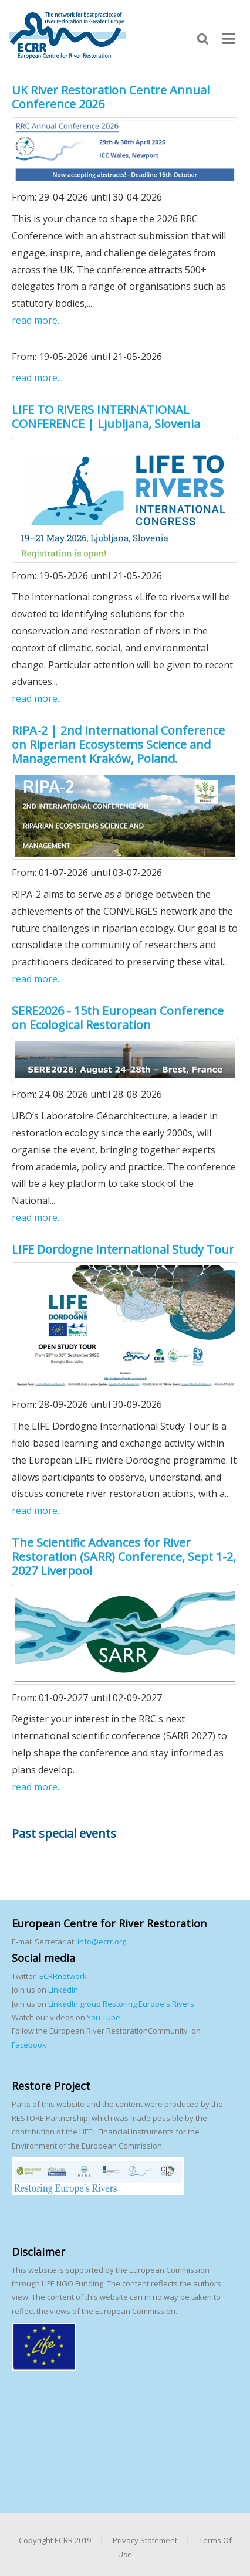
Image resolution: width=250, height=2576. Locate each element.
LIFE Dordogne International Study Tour (123, 1249)
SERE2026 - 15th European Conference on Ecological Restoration (118, 1018)
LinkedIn (63, 1989)
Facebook (29, 2044)
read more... (37, 320)
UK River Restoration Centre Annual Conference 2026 (111, 97)
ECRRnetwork (63, 1976)
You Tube (102, 2017)
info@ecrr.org (101, 1941)
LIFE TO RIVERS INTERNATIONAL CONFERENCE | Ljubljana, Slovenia (106, 417)
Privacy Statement (145, 2540)
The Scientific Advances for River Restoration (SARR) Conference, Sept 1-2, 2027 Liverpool (124, 1557)
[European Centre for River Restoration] (67, 34)
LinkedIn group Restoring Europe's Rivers (121, 2003)
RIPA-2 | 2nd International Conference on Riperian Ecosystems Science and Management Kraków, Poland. (118, 744)
